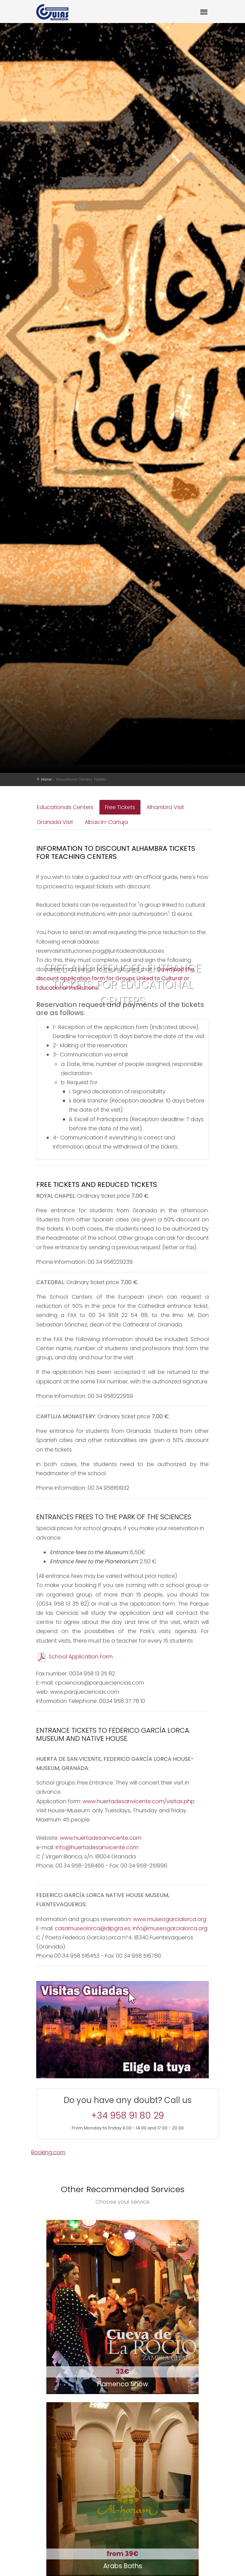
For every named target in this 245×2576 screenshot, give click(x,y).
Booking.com (48, 2152)
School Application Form (74, 1657)
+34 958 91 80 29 (127, 2115)
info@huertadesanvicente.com (96, 1847)
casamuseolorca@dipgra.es (92, 1928)
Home (46, 779)
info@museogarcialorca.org (170, 1928)
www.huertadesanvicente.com (100, 1838)
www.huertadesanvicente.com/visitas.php (139, 1801)
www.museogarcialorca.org (169, 1919)
